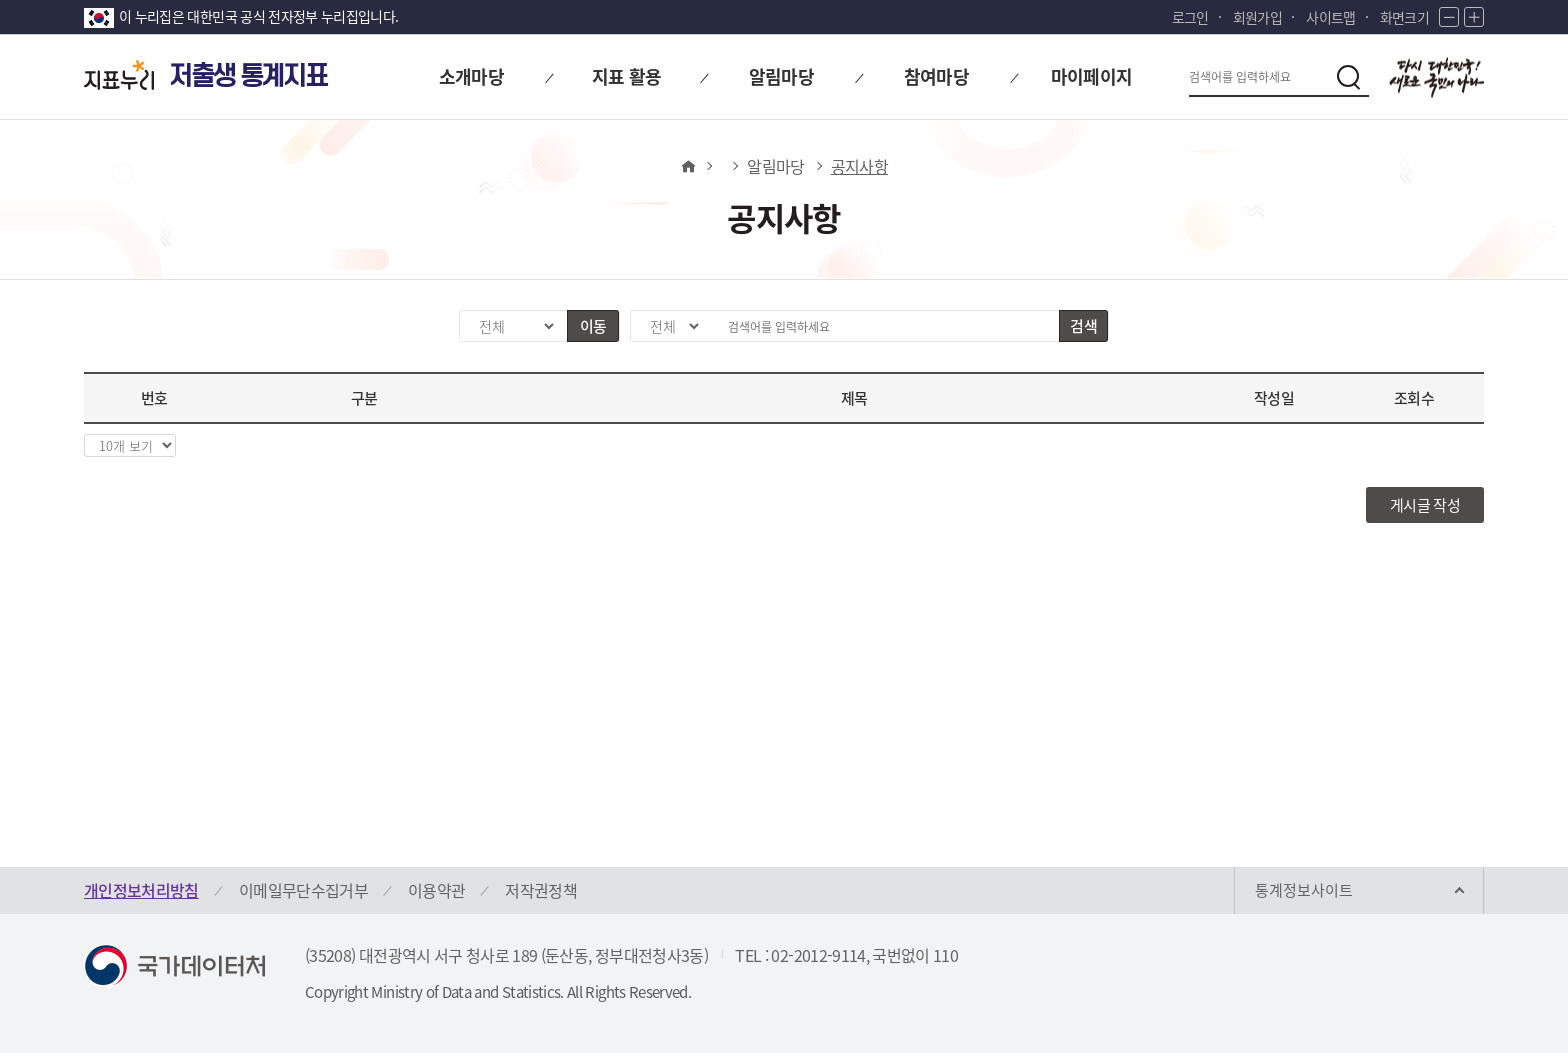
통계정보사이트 (1304, 890)
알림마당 (775, 166)
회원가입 (1257, 17)
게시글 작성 (1425, 505)
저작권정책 (541, 890)
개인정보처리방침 (141, 890)
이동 (593, 326)
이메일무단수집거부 (303, 890)
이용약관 (436, 890)
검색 (1083, 326)
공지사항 (859, 166)
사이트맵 (1330, 17)
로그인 (1190, 17)
